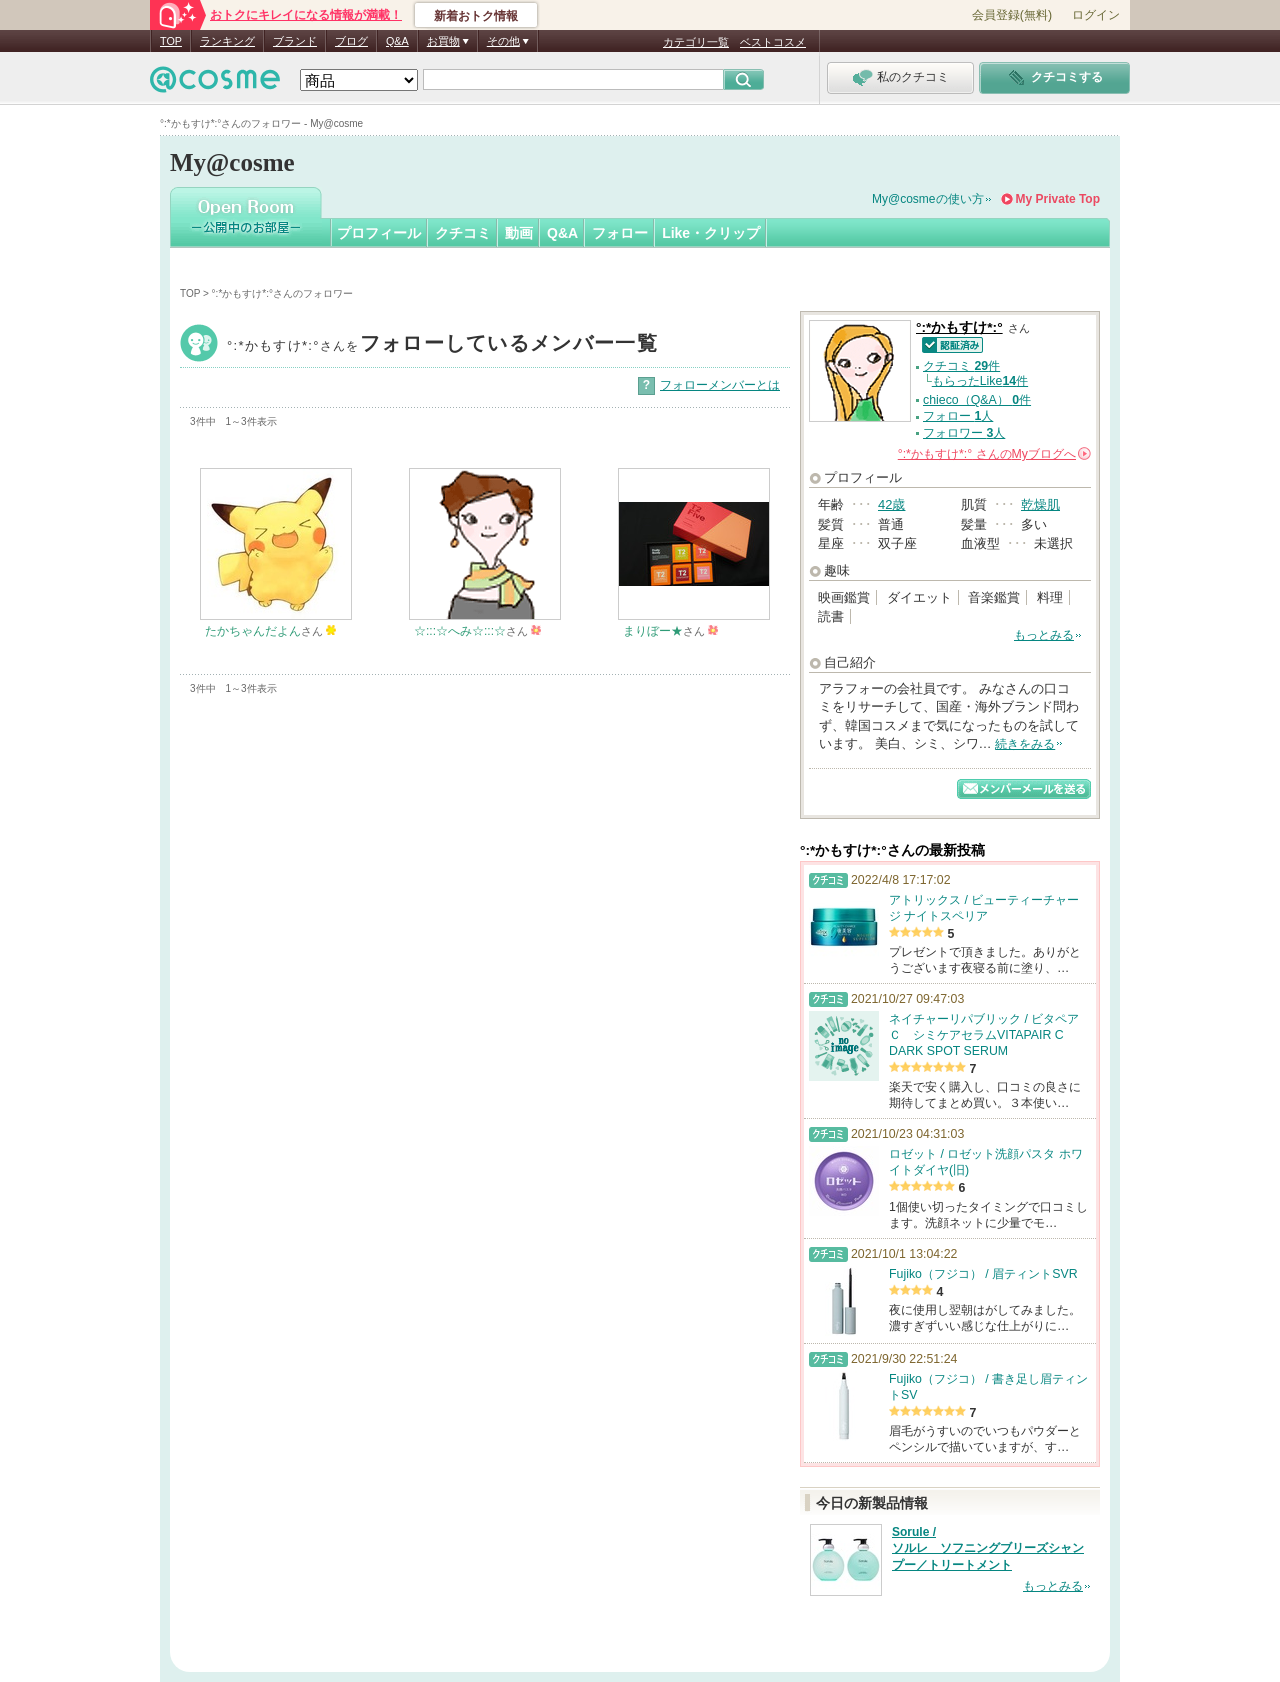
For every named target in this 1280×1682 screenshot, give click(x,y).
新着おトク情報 (476, 16)
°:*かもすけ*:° (442, 345)
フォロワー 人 (964, 433)
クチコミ (463, 233)
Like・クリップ (711, 233)
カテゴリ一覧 (696, 42)
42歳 (891, 504)
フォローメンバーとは (720, 385)
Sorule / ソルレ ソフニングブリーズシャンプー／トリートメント (988, 1549)
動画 (519, 233)
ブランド (295, 41)
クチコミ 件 (961, 366)
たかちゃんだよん (253, 631)
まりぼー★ (653, 631)
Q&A (397, 41)
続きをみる (1025, 744)
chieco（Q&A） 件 (977, 400)
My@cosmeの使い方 (928, 199)
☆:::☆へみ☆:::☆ (460, 631)
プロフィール (379, 233)
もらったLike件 (980, 381)
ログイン (1096, 15)
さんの (994, 454)
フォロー (620, 233)
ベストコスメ (773, 42)
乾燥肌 (1040, 504)
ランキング (227, 41)
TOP (171, 41)
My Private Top (1058, 199)
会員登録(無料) (1012, 15)
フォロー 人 (958, 416)
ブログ (351, 41)
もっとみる (1044, 635)
